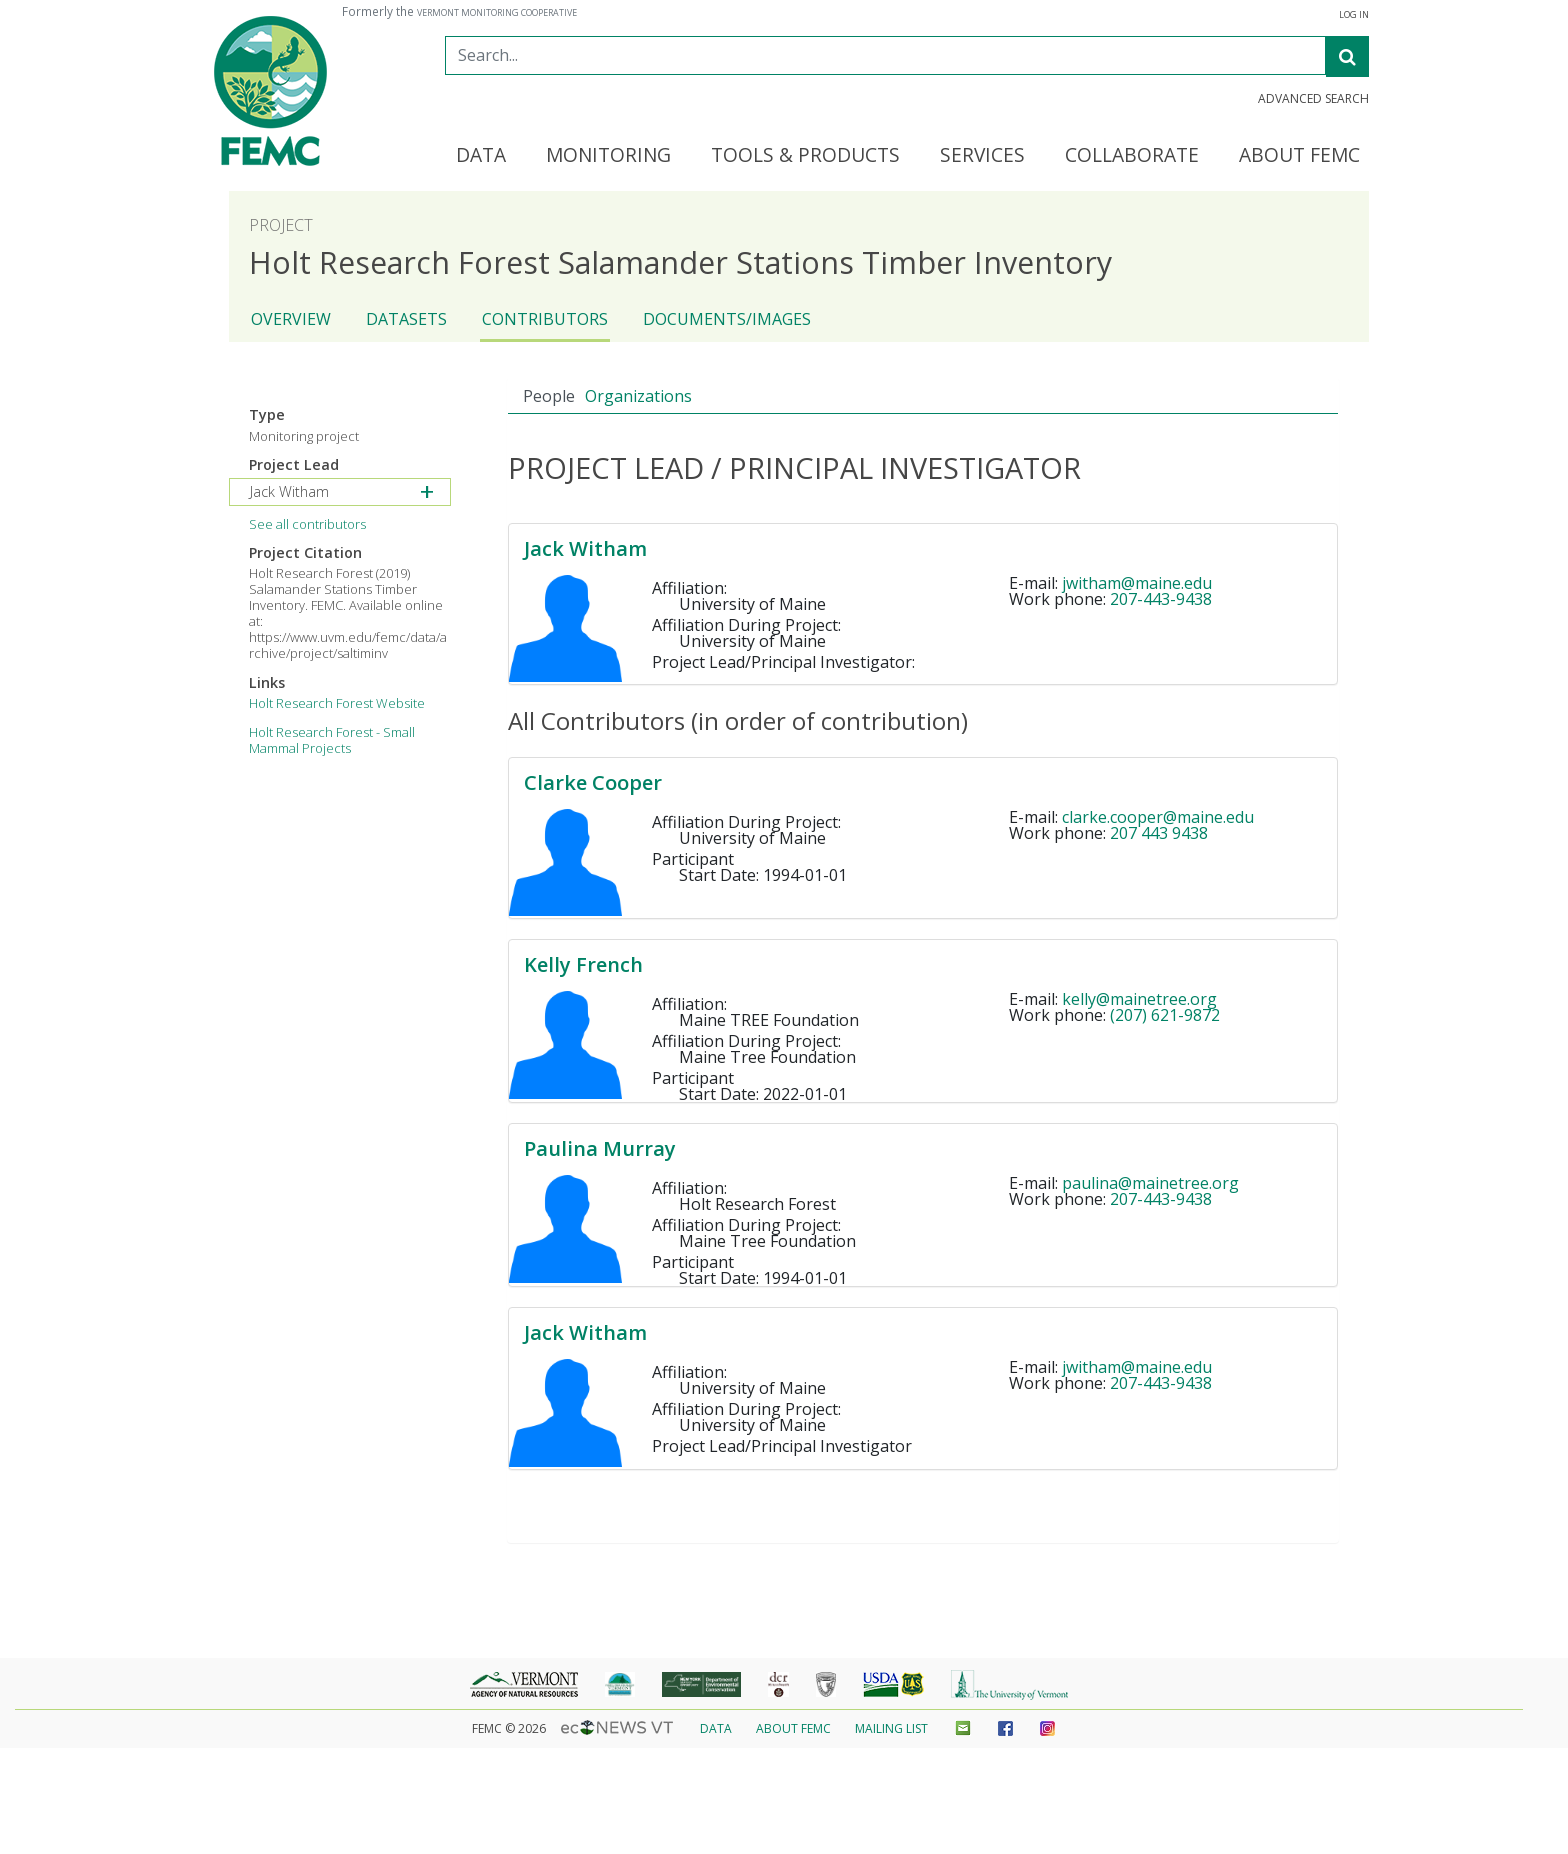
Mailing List (891, 1728)
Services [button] (982, 156)
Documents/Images (727, 319)
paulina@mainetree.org (1150, 1183)
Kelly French (583, 964)
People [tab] (549, 396)
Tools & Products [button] (805, 156)
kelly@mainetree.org (1139, 999)
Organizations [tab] (638, 396)
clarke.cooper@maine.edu (1158, 817)
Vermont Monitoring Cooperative (497, 13)
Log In (1354, 15)
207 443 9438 (1159, 833)
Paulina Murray (600, 1148)
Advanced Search (1313, 99)
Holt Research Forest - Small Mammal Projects (332, 740)
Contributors (545, 319)
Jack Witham (585, 548)
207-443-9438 (1161, 599)
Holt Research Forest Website (337, 703)
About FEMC (793, 1728)
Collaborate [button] (1132, 156)
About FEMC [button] (1299, 156)
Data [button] (481, 156)
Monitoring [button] (608, 156)
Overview (291, 319)
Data (716, 1728)
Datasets (406, 319)
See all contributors (307, 524)
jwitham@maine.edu (1137, 583)
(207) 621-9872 (1165, 1015)
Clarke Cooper (593, 782)
